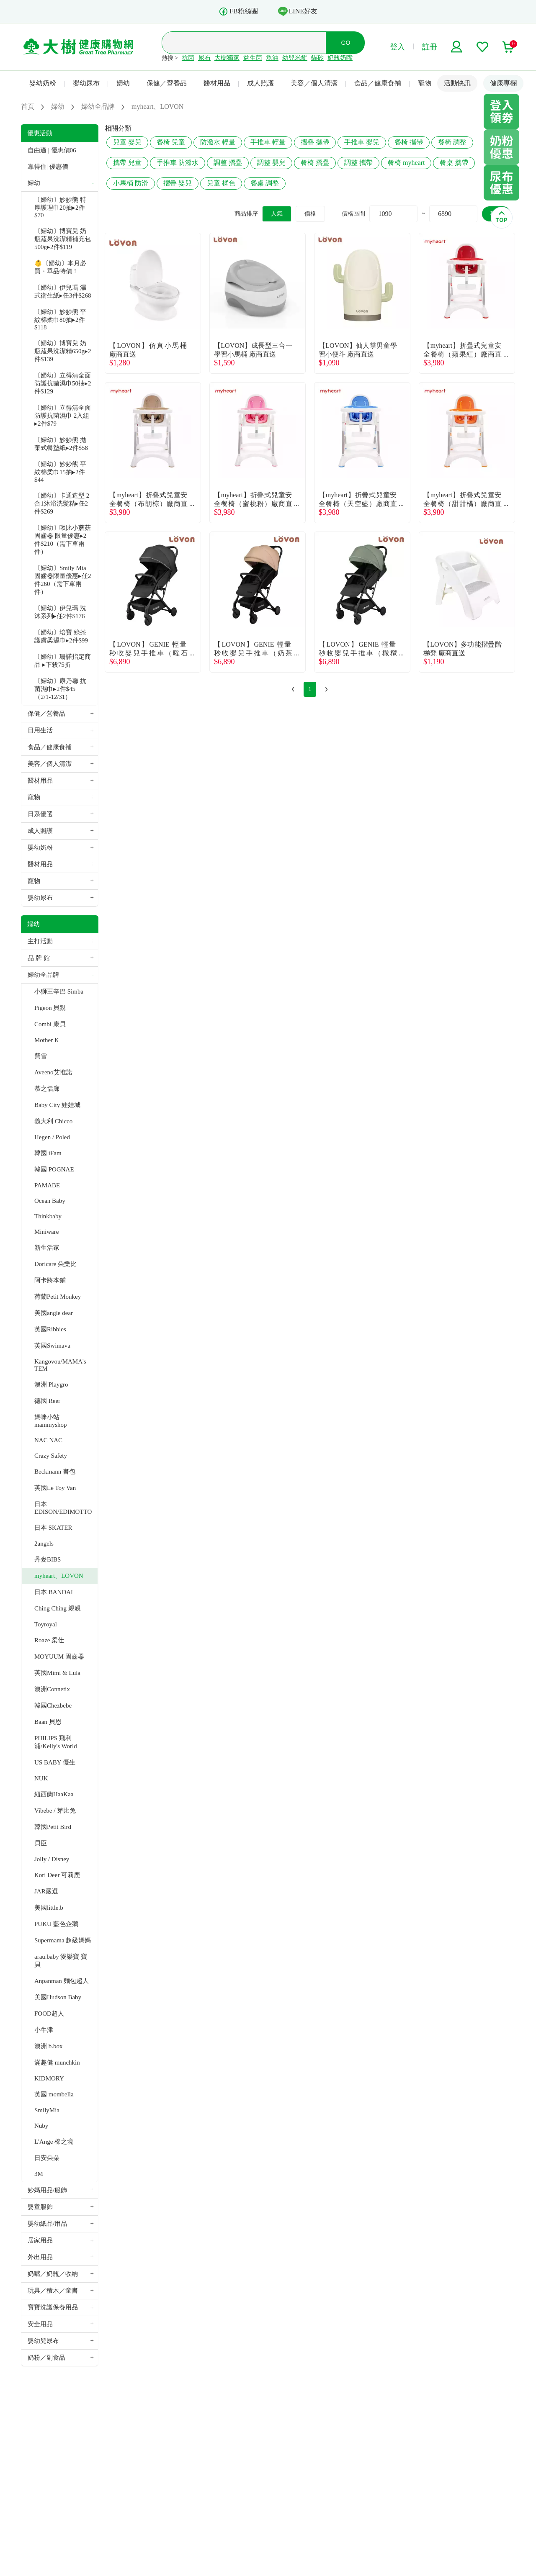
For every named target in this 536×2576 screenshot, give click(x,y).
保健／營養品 (167, 83)
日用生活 (40, 730)
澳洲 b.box (48, 2046)
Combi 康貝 (50, 1024)
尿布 (204, 57)
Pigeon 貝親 (50, 1007)
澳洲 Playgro (51, 1384)
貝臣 (40, 1843)
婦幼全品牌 (43, 974)
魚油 (272, 57)
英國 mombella (54, 2094)
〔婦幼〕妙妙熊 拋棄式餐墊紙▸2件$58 (61, 444)
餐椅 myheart (406, 162)
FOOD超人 (49, 2013)
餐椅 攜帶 (408, 142)
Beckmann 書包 (54, 1471)
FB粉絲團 (238, 11)
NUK (41, 1778)
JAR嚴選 (46, 1891)
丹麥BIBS (47, 1559)
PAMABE (47, 1185)
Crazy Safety (50, 1455)
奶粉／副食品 (46, 2357)
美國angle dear (53, 1313)
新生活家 (46, 1247)
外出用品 (40, 2257)
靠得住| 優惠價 (48, 166)
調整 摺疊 (228, 162)
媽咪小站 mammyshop (50, 1421)
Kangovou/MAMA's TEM (60, 1365)
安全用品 (40, 2324)
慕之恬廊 (46, 1088)
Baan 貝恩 (48, 1721)
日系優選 (40, 814)
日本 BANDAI (53, 1592)
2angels (44, 1543)
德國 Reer (47, 1400)
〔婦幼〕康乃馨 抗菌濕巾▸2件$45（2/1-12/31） (60, 689)
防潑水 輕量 (217, 142)
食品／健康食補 (377, 83)
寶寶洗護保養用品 (53, 2307)
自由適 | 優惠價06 (52, 150)
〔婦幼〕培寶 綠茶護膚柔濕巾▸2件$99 (61, 636)
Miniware (46, 1231)
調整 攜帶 (358, 162)
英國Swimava (52, 1345)
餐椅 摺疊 (315, 162)
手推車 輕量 (268, 142)
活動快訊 (457, 83)
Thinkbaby (48, 1216)
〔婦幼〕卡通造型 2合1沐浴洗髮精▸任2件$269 (61, 503)
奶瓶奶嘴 (340, 57)
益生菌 (252, 57)
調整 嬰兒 (271, 162)
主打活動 (40, 941)
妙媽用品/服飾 (47, 2190)
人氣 (277, 214)
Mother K (46, 1040)
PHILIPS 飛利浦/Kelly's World (55, 1742)
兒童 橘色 (221, 183)
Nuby (41, 2125)
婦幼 (123, 83)
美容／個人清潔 (314, 83)
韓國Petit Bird (52, 1826)
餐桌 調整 (264, 183)
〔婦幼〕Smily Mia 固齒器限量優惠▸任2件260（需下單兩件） (62, 580)
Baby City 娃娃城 (57, 1105)
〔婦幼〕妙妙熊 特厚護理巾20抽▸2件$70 (60, 207)
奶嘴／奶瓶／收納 (53, 2273)
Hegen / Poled (52, 1137)
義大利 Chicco (53, 1121)
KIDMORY (49, 2078)
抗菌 (188, 57)
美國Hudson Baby (57, 1997)
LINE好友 (297, 11)
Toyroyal (45, 1624)
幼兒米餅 (294, 57)
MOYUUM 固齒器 (59, 1656)
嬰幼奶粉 (42, 83)
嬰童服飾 (40, 2207)
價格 (310, 214)
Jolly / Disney (51, 1859)
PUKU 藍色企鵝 (56, 1924)
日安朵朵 (46, 2158)
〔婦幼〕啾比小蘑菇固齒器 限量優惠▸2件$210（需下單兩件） (62, 539)
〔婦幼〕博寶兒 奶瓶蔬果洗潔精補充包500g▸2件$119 (62, 239)
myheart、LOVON (58, 1575)
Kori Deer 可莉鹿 (57, 1875)
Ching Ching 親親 (57, 1608)
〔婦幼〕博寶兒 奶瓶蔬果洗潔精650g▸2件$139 (62, 351)
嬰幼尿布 (86, 83)
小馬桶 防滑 (130, 183)
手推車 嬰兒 (361, 142)
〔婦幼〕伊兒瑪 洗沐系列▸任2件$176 (60, 612)
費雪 (40, 1056)
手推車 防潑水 (177, 162)
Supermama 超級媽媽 (62, 1940)
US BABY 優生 (54, 1762)
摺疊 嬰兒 (177, 183)
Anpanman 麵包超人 (61, 1981)
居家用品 (40, 2240)
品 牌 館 (39, 958)
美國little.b (48, 1907)
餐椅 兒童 (171, 142)
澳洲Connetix (52, 1689)
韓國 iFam (48, 1153)
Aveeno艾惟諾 (53, 1072)
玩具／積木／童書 (53, 2290)
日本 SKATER (53, 1527)
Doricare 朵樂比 (55, 1264)
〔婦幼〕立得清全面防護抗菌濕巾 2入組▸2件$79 (62, 415)
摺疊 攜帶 (315, 142)
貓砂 (317, 57)
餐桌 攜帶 (454, 162)
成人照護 (260, 83)
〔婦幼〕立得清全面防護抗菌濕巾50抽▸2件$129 (62, 383)
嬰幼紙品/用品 (47, 2223)
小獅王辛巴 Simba (58, 991)
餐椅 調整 (452, 142)
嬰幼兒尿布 (43, 2340)
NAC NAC (48, 1440)
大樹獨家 (227, 57)
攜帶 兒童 (127, 162)
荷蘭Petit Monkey (57, 1296)
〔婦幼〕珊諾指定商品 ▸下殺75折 (62, 660)
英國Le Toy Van (55, 1487)
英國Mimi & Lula (57, 1672)
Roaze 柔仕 (49, 1640)
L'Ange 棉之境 (53, 2141)
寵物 (424, 83)
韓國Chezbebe (53, 1705)
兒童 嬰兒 (127, 142)
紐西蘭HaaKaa (53, 1794)
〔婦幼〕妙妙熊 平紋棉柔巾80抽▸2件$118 (60, 319)
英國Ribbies (50, 1329)
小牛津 (43, 2029)
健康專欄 (503, 83)
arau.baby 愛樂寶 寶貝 (60, 1960)
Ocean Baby (49, 1200)
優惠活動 (39, 133)
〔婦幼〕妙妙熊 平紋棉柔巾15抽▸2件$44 (60, 472)
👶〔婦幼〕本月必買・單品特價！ (60, 267)
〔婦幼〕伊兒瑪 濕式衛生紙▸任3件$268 (62, 291)
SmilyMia (46, 2110)
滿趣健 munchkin (57, 2062)
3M (38, 2173)
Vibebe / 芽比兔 (55, 1810)
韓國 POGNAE (54, 1169)
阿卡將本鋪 (50, 1280)
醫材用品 (217, 83)
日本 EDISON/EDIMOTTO (63, 1508)
